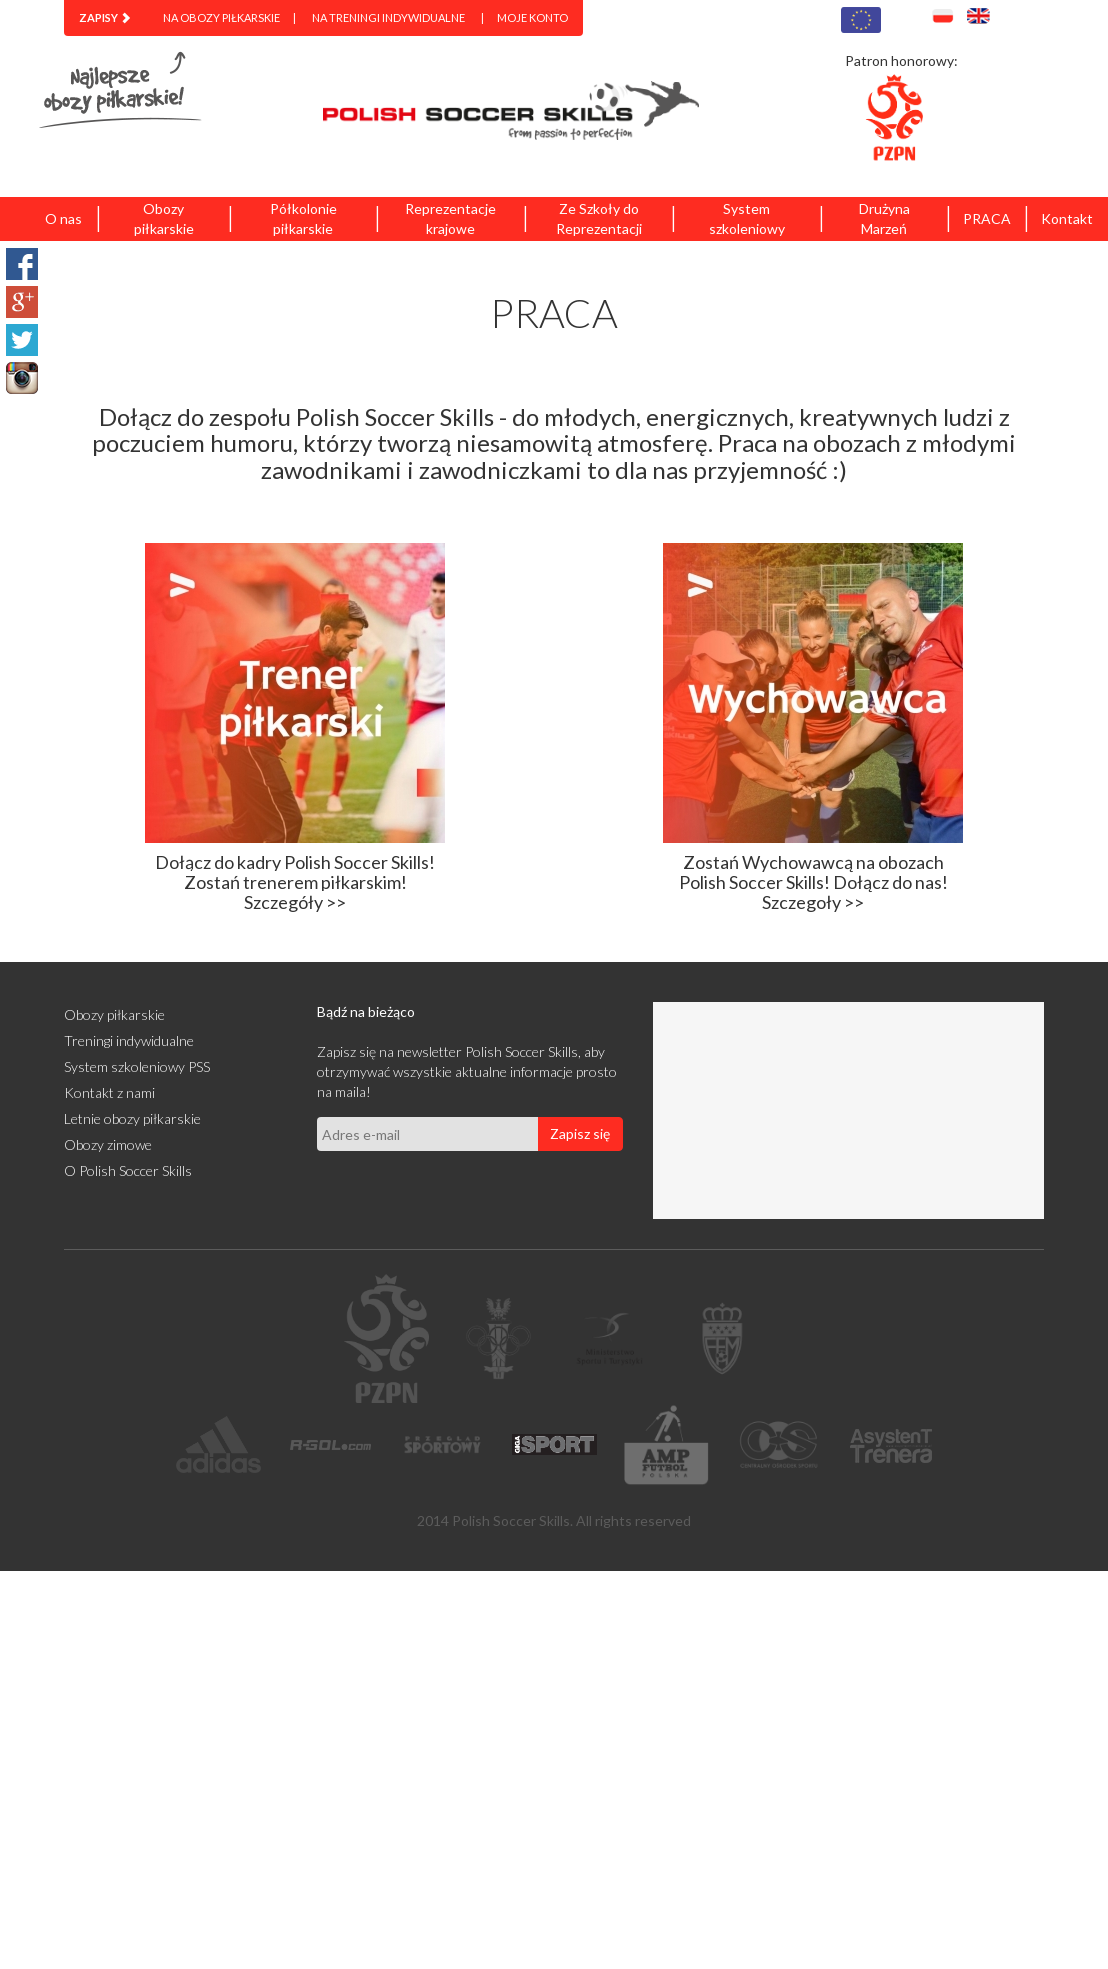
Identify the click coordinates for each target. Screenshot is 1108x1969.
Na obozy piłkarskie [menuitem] (221, 17)
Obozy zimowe (108, 1144)
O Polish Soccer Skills (128, 1170)
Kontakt (1067, 218)
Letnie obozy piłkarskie (132, 1118)
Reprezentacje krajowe (450, 218)
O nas (63, 218)
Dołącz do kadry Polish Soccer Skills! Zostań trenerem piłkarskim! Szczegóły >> (295, 882)
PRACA (987, 218)
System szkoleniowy (747, 218)
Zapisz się (580, 1133)
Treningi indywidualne (129, 1040)
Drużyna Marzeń (884, 218)
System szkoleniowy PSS (137, 1066)
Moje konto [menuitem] (532, 17)
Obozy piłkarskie (164, 218)
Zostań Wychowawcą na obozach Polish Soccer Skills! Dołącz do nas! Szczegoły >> (813, 882)
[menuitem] (105, 18)
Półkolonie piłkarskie (303, 218)
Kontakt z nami (109, 1092)
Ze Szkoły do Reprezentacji (599, 218)
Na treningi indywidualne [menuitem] (388, 17)
